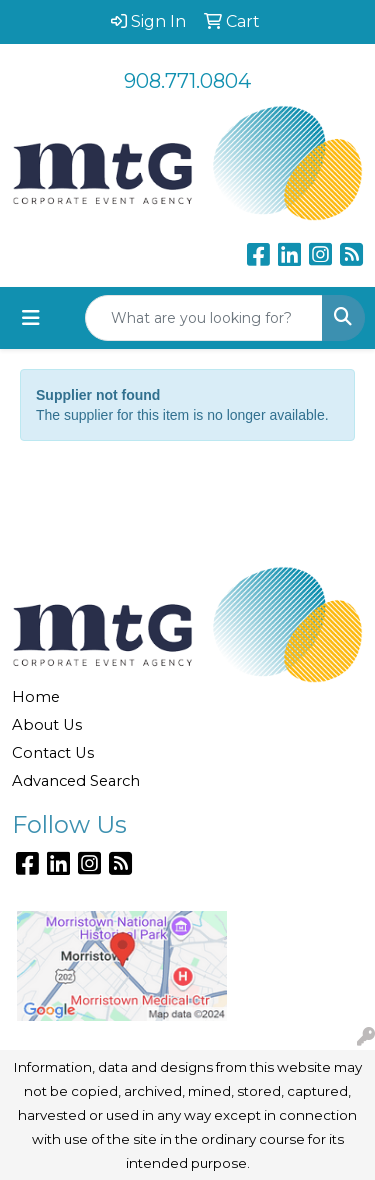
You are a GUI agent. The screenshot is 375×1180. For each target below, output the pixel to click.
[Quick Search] (204, 318)
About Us (47, 725)
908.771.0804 (187, 81)
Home (36, 697)
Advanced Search (76, 781)
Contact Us (53, 753)
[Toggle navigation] (31, 318)
